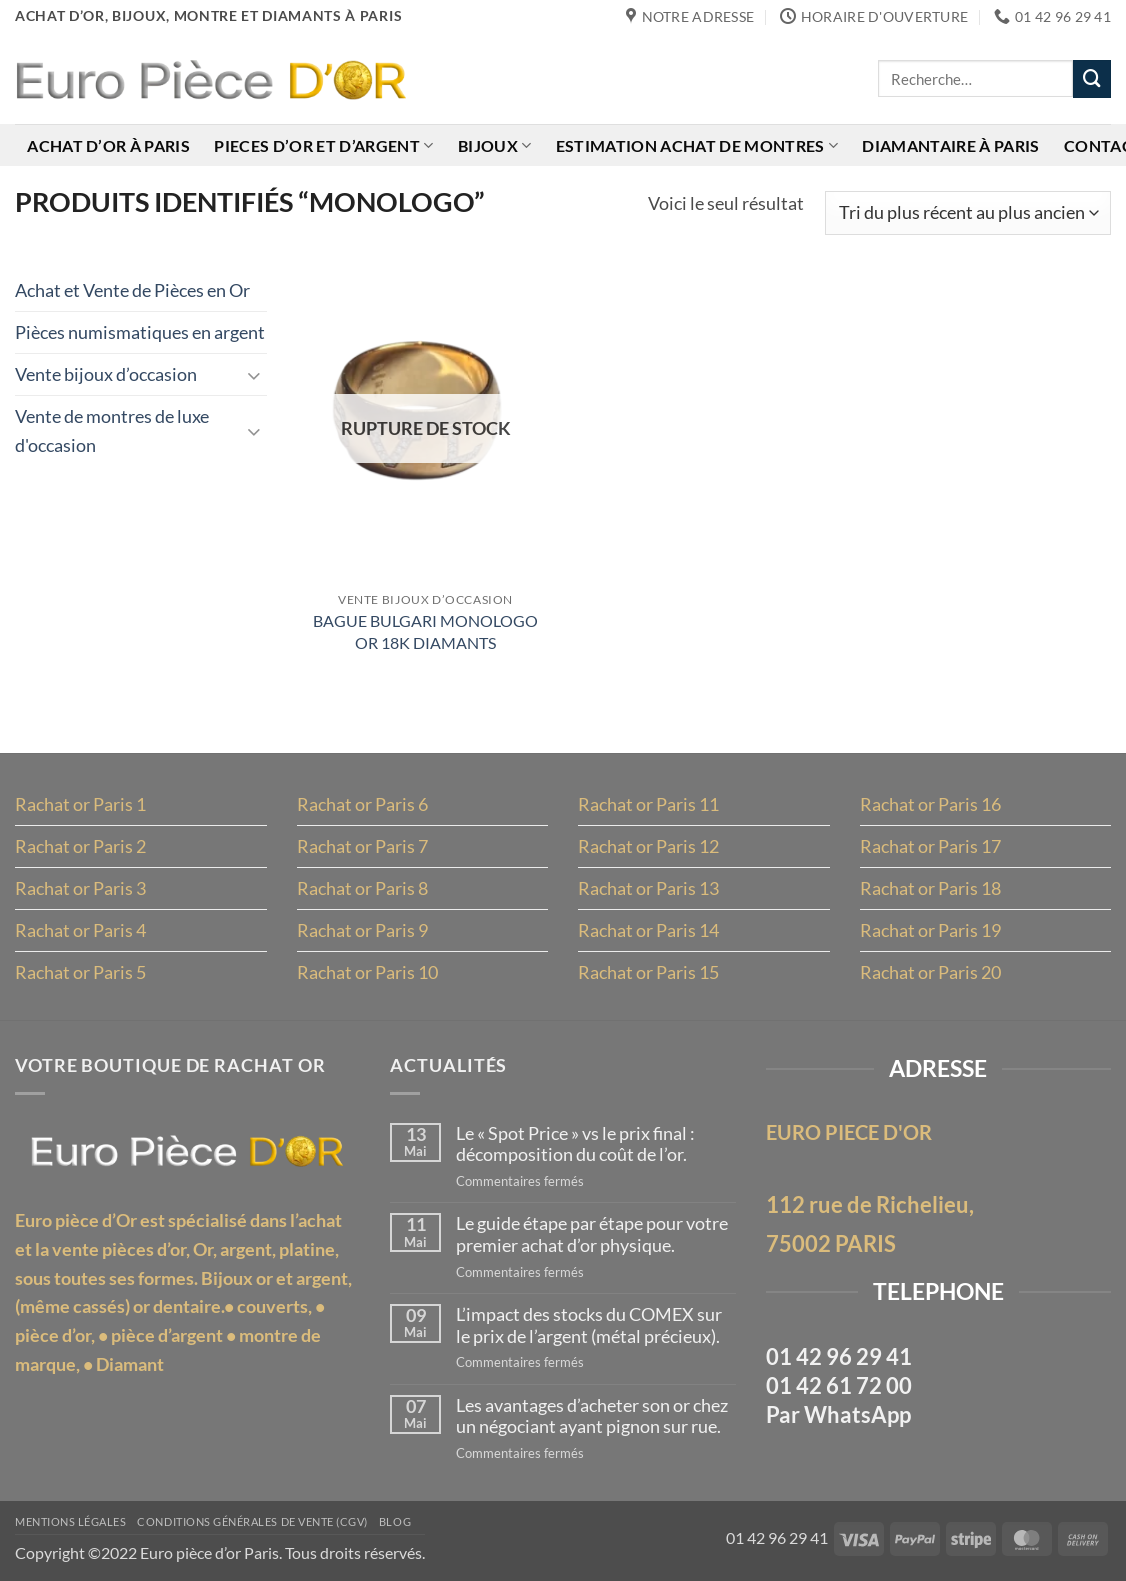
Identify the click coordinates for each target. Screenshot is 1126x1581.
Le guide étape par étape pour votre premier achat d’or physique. (592, 1234)
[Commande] (968, 213)
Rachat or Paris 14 (648, 930)
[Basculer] (255, 374)
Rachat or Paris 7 (362, 846)
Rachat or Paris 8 (362, 888)
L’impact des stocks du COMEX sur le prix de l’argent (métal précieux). (589, 1325)
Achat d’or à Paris (108, 145)
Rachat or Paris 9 (362, 930)
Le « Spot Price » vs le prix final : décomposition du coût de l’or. (575, 1144)
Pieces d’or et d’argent (323, 145)
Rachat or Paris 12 (648, 846)
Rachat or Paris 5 (80, 972)
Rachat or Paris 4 (80, 930)
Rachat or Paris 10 (367, 972)
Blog (395, 1522)
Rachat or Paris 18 (930, 888)
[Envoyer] (1092, 79)
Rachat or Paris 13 (648, 888)
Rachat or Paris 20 (930, 972)
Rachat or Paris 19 (930, 930)
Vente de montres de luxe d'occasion (112, 430)
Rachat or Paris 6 (362, 804)
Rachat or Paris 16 (930, 804)
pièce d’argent (167, 1335)
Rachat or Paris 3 (80, 888)
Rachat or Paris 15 (648, 972)
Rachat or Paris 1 (80, 804)
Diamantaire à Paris (950, 145)
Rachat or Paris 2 (80, 846)
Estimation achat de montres (697, 145)
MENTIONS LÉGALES (70, 1522)
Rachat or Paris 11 (648, 804)
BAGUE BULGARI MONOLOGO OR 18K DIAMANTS (425, 631)
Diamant (130, 1364)
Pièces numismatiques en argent (140, 332)
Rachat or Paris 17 (930, 846)
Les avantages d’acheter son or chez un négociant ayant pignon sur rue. (592, 1416)
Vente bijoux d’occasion (106, 374)
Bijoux (494, 145)
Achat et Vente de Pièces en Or (132, 290)
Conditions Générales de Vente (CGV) (252, 1522)
